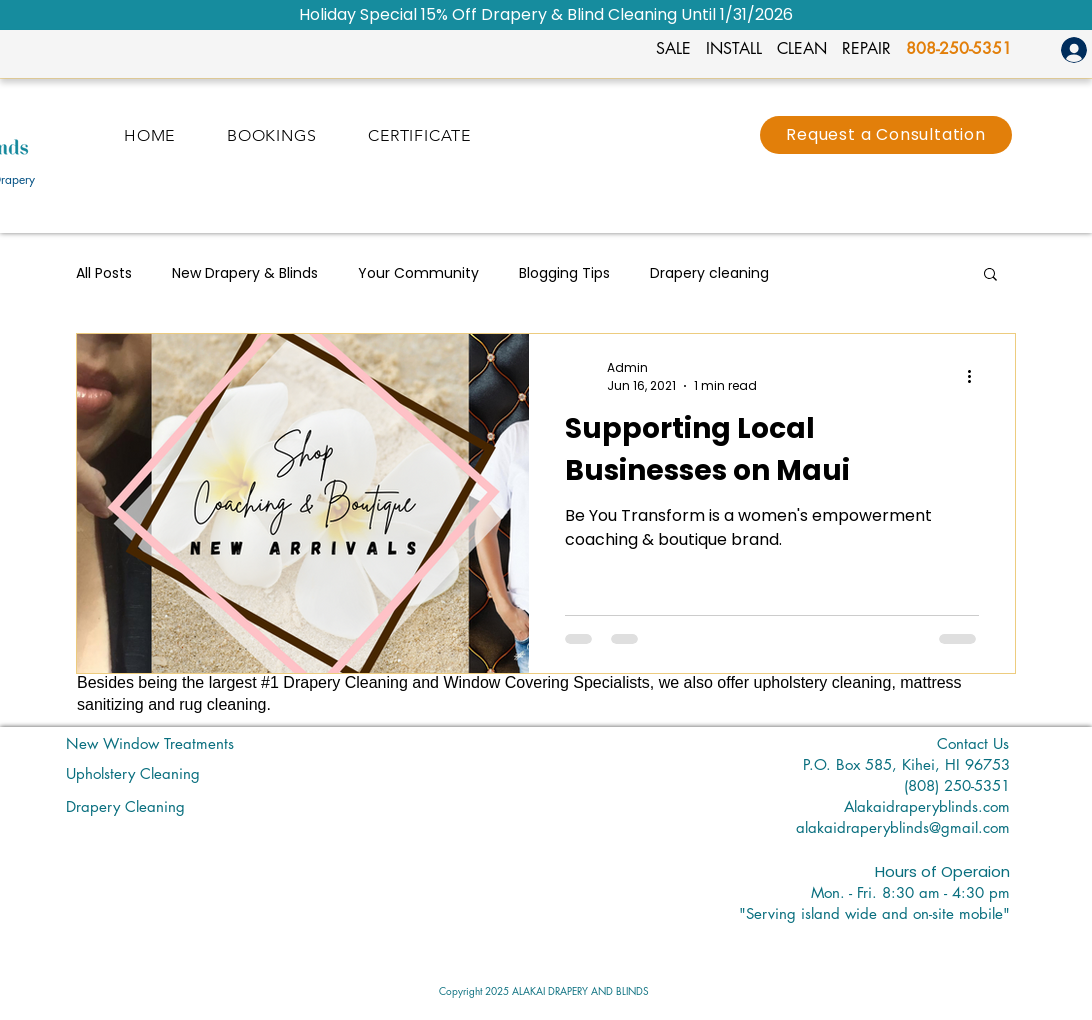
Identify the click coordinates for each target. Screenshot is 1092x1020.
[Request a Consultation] (886, 135)
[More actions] (976, 377)
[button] (990, 275)
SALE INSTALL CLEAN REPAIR (781, 48)
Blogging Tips (564, 273)
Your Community (418, 273)
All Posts (104, 273)
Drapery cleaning (709, 273)
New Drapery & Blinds (245, 273)
